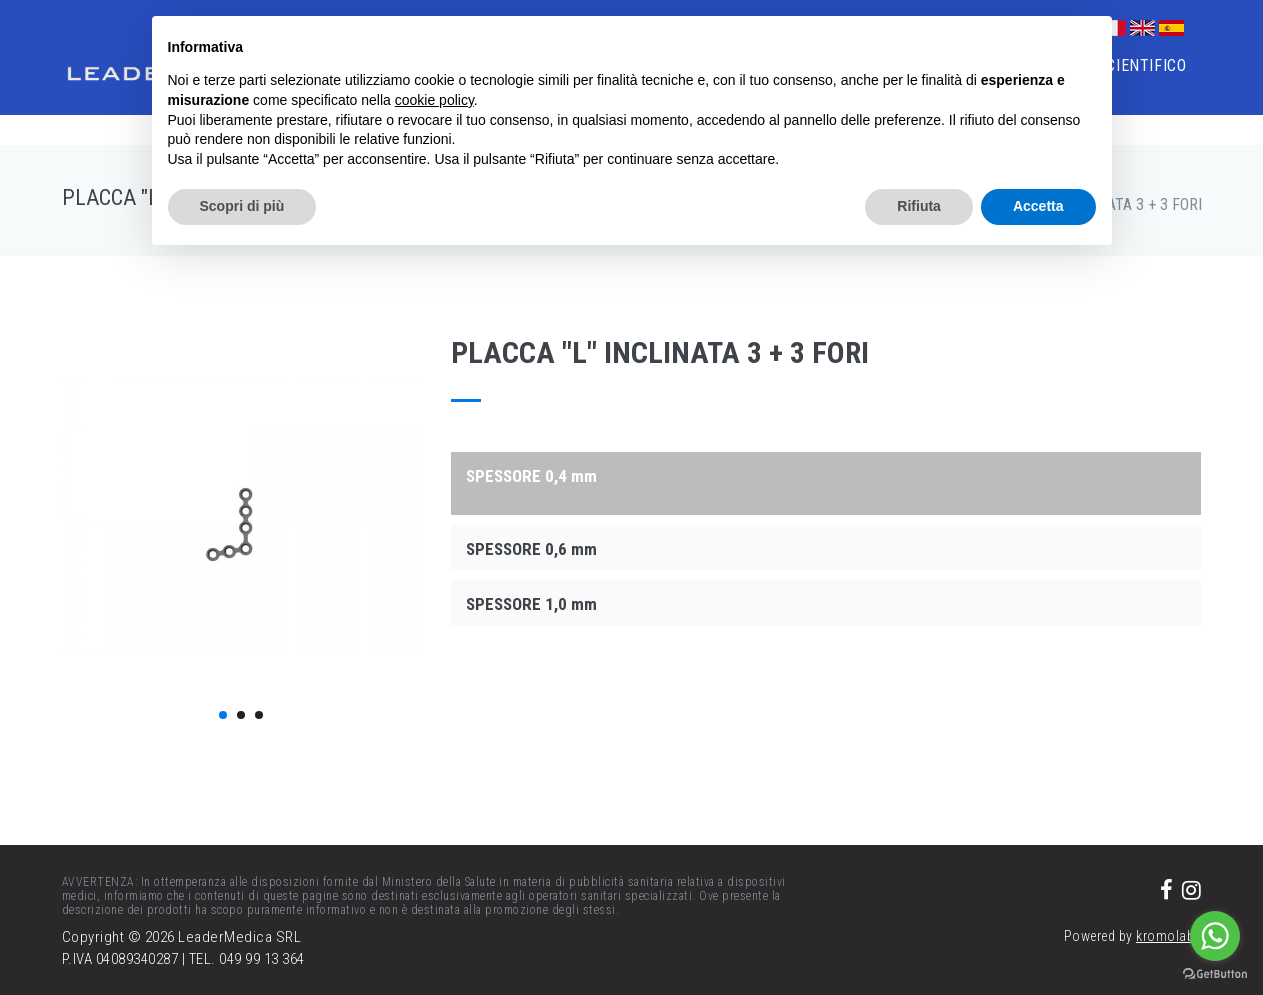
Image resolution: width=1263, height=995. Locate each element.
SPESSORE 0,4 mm (531, 476)
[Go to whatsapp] (1215, 936)
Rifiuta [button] (919, 206)
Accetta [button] (1038, 206)
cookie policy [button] (434, 100)
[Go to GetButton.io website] (1215, 974)
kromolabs (1169, 936)
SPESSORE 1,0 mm (531, 604)
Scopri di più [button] (242, 206)
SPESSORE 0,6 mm (531, 549)
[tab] (826, 475)
